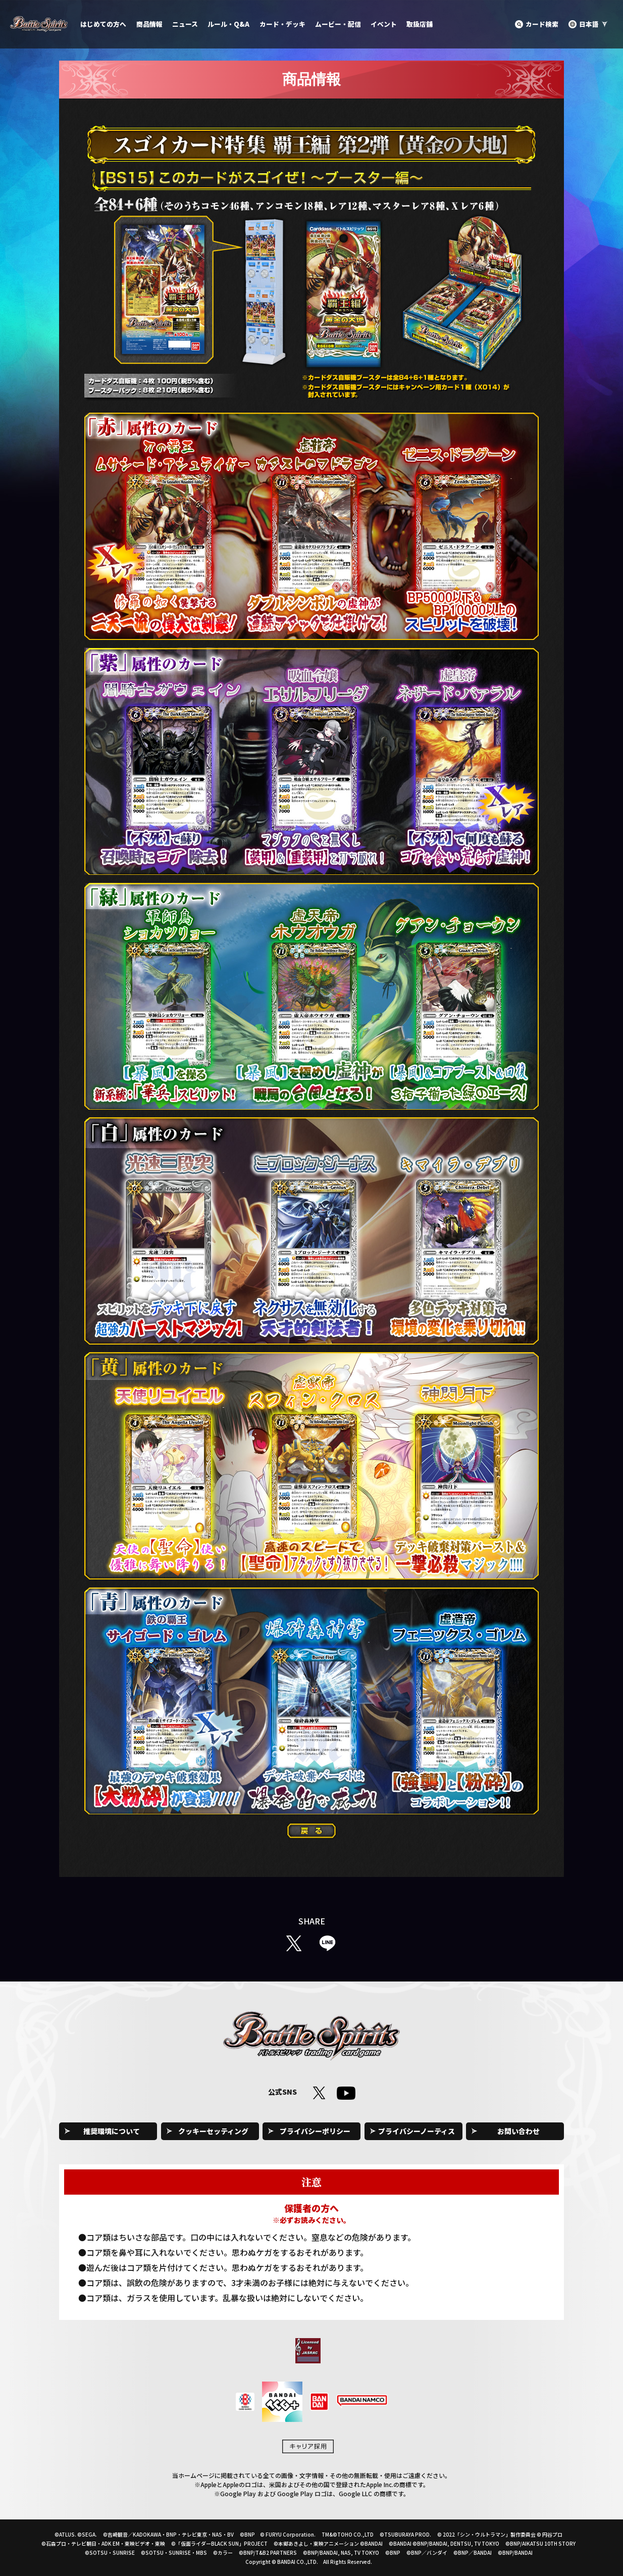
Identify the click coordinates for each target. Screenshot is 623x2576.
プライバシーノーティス (416, 2131)
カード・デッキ (282, 24)
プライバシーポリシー (315, 2131)
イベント (384, 24)
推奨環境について (111, 2131)
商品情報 (149, 24)
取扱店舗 (419, 24)
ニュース (185, 24)
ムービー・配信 (338, 24)
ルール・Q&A (228, 24)
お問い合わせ (518, 2131)
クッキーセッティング (213, 2131)
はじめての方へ (103, 24)
